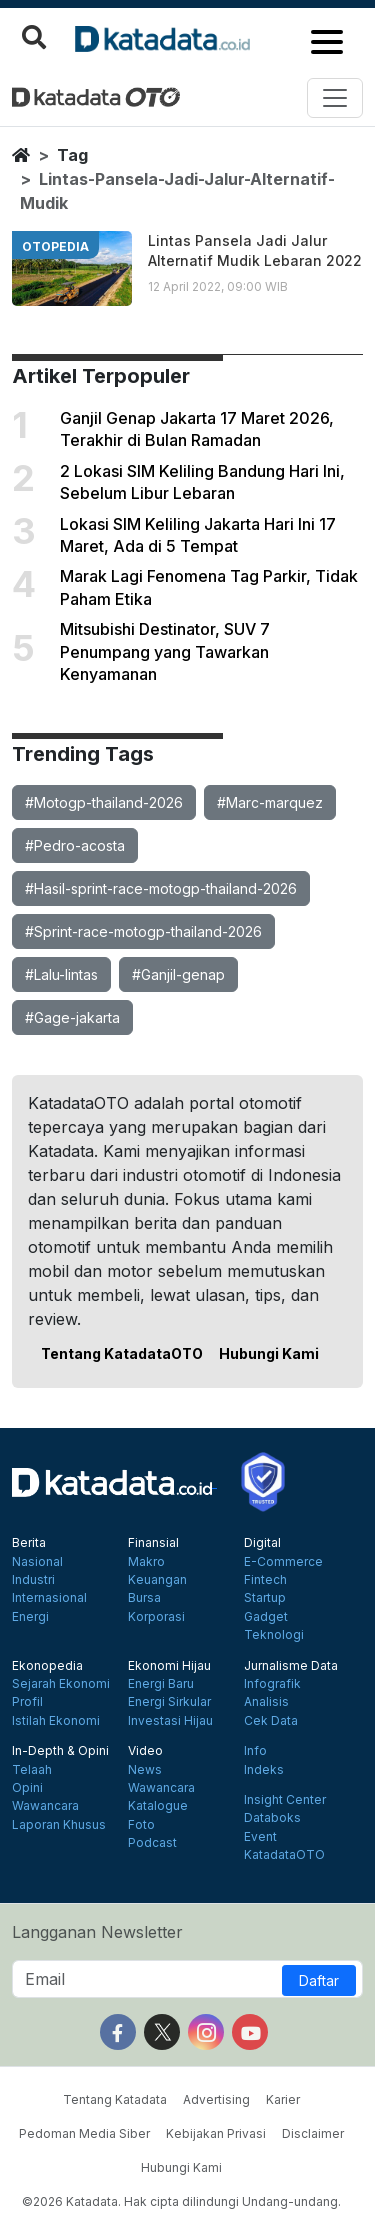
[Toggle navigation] (335, 98)
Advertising (216, 2099)
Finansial (153, 1543)
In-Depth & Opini (60, 1751)
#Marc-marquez (270, 802)
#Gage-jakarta (72, 1017)
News (145, 1770)
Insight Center (285, 1800)
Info (255, 1751)
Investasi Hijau (170, 1721)
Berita (29, 1543)
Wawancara (45, 1806)
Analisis (266, 1702)
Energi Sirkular (169, 1702)
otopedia (55, 246)
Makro (146, 1562)
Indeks (264, 1770)
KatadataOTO (284, 1855)
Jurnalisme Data (291, 1666)
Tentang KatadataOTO (122, 1353)
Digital (262, 1543)
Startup (265, 1598)
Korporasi (156, 1617)
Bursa (144, 1598)
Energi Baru (161, 1684)
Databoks (272, 1818)
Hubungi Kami (269, 1353)
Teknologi (274, 1635)
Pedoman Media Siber (84, 2133)
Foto (141, 1825)
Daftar (319, 1980)
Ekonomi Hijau (169, 1666)
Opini (27, 1788)
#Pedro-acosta (75, 845)
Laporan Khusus (59, 1825)
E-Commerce (283, 1562)
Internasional (49, 1598)
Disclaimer (313, 2133)
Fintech (265, 1580)
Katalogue (158, 1806)
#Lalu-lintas (61, 974)
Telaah (32, 1770)
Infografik (272, 1684)
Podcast (152, 1843)
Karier (283, 2099)
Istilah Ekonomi (56, 1721)
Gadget (266, 1617)
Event (260, 1837)
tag (72, 155)
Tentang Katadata (115, 2099)
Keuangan (157, 1580)
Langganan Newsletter (97, 1932)
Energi (30, 1617)
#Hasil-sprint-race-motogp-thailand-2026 (161, 888)
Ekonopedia (47, 1666)
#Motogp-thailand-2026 (104, 802)
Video (145, 1751)
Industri (33, 1580)
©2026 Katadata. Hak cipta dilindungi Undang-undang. (181, 2201)
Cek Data (271, 1721)
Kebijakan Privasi (216, 2133)
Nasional (37, 1562)
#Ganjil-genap (178, 974)
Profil (27, 1702)
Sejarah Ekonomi (61, 1684)
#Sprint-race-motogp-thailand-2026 (143, 931)
